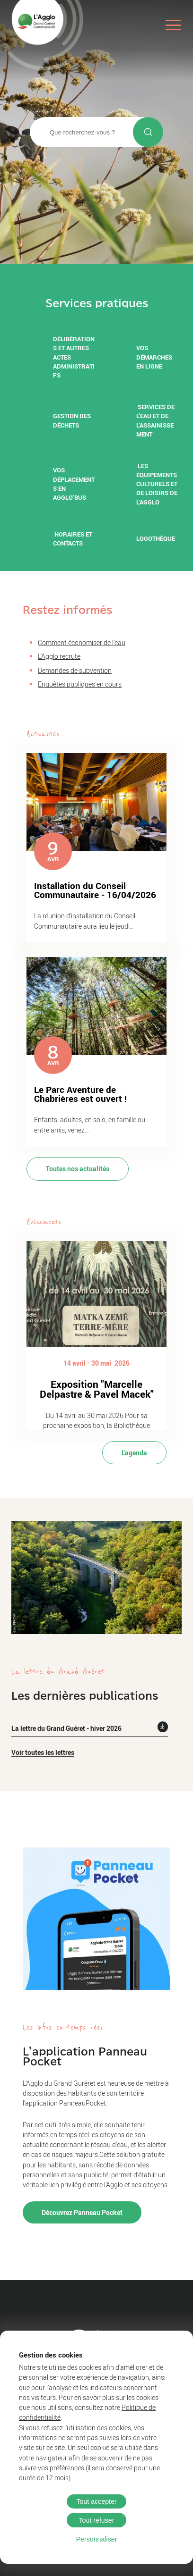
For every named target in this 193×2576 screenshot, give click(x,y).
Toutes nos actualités (77, 1168)
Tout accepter (96, 2501)
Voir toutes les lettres (42, 1752)
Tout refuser (96, 2520)
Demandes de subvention (75, 670)
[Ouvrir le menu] (173, 25)
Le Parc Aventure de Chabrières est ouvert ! (80, 1094)
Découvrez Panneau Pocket (82, 2212)
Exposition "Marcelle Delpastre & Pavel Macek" (97, 1389)
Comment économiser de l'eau (81, 642)
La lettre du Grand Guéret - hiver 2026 (66, 1728)
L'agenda (134, 1452)
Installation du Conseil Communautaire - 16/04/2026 (95, 890)
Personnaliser (96, 2539)
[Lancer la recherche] (148, 132)
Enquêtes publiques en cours (80, 684)
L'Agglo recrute (59, 656)
